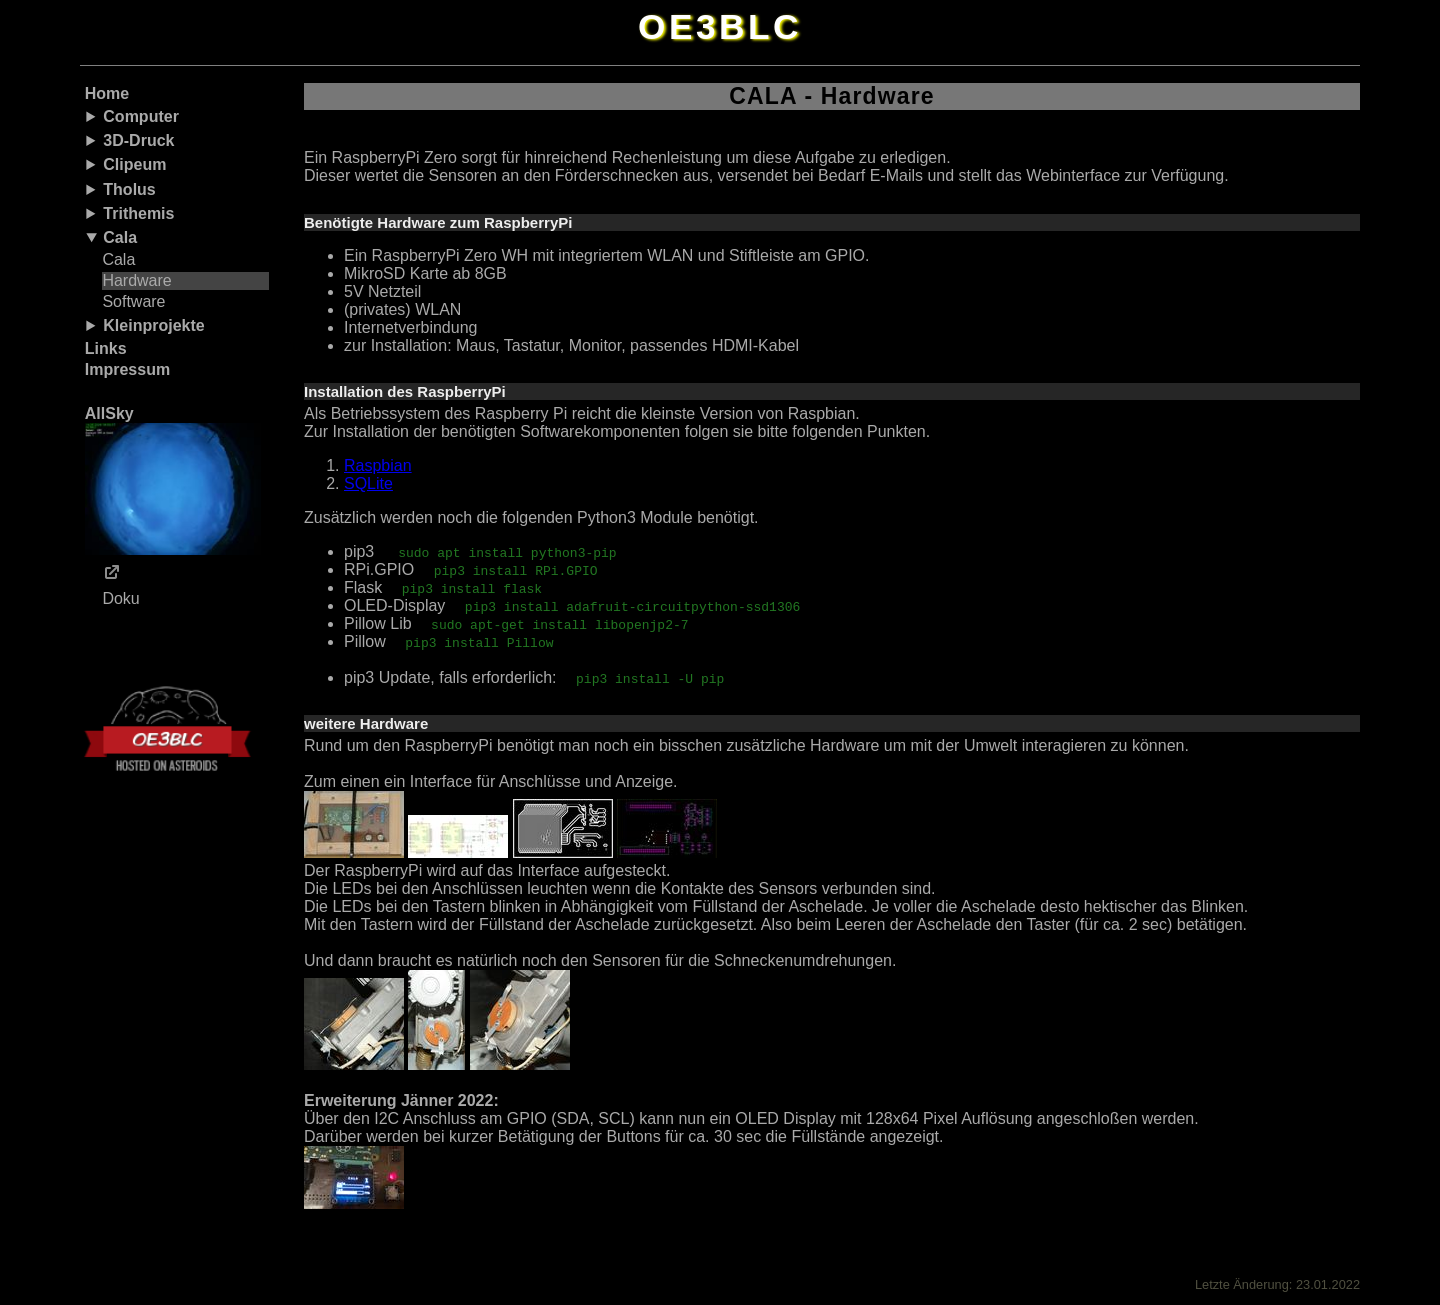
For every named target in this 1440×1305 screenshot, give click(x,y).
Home (107, 93)
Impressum (127, 369)
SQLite (368, 483)
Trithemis (138, 213)
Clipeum (134, 164)
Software (133, 301)
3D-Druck (138, 140)
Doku (120, 598)
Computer (141, 116)
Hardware (136, 280)
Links (106, 348)
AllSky (173, 480)
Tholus (129, 189)
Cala (120, 237)
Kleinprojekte (153, 325)
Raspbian (378, 465)
